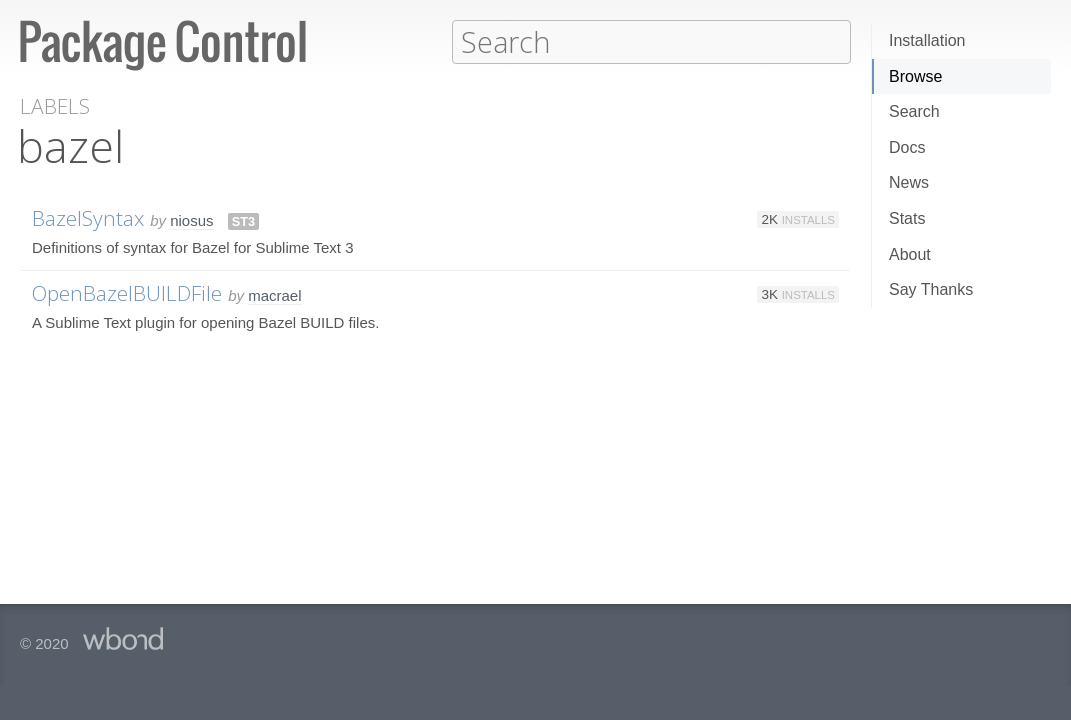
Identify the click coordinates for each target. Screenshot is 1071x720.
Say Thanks (931, 289)
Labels (55, 105)
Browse (915, 76)
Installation (927, 40)
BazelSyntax (88, 217)
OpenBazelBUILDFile (127, 292)
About (910, 254)
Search (914, 111)
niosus (191, 219)
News (909, 182)
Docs (907, 147)
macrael (274, 294)
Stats (907, 218)
